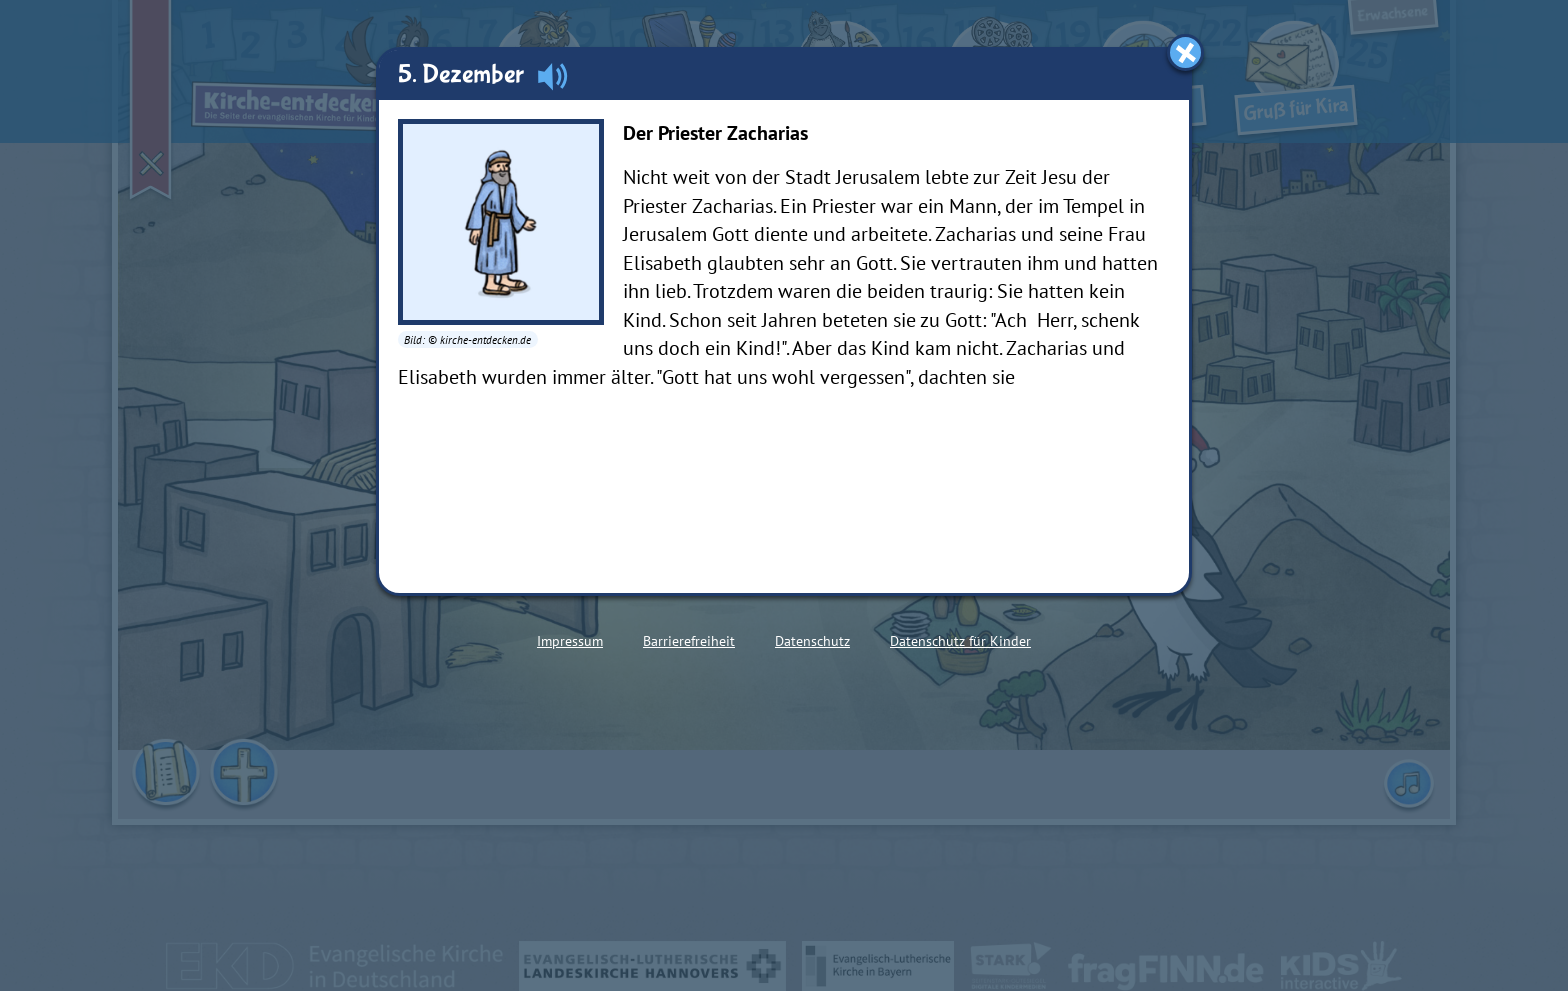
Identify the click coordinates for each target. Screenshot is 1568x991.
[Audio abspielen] (552, 76)
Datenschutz (812, 641)
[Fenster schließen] (1185, 52)
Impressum (570, 641)
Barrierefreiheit (689, 641)
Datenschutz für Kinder (960, 641)
